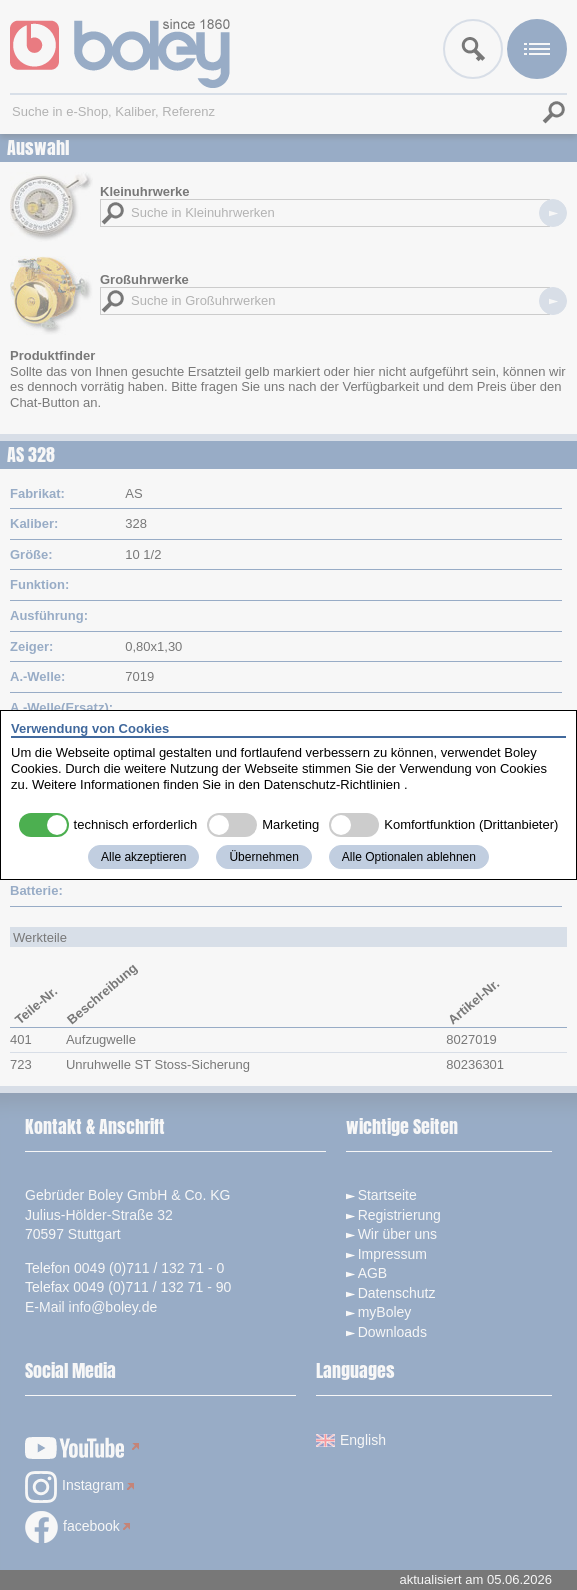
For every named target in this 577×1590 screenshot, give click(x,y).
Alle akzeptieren (143, 857)
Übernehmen (263, 857)
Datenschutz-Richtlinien (332, 784)
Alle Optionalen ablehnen (409, 857)
